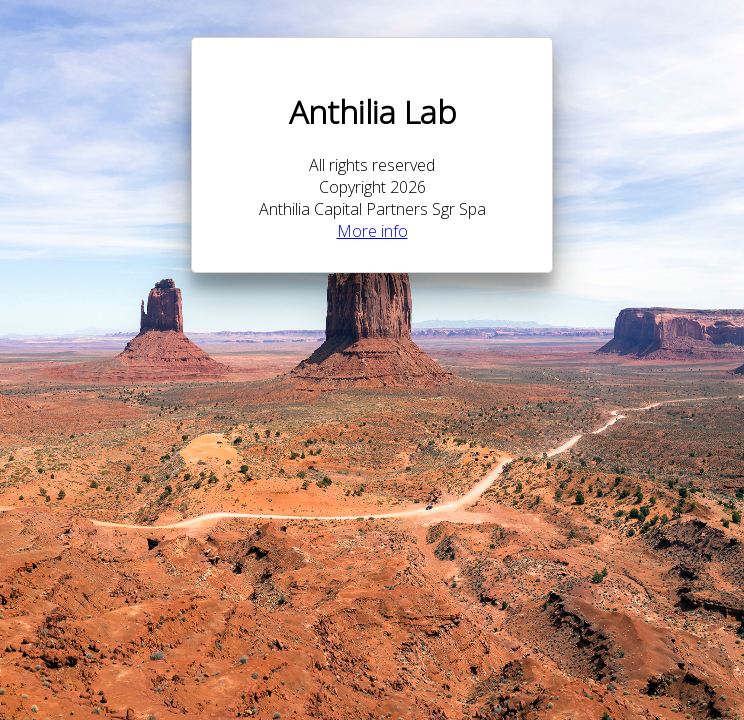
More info (372, 231)
